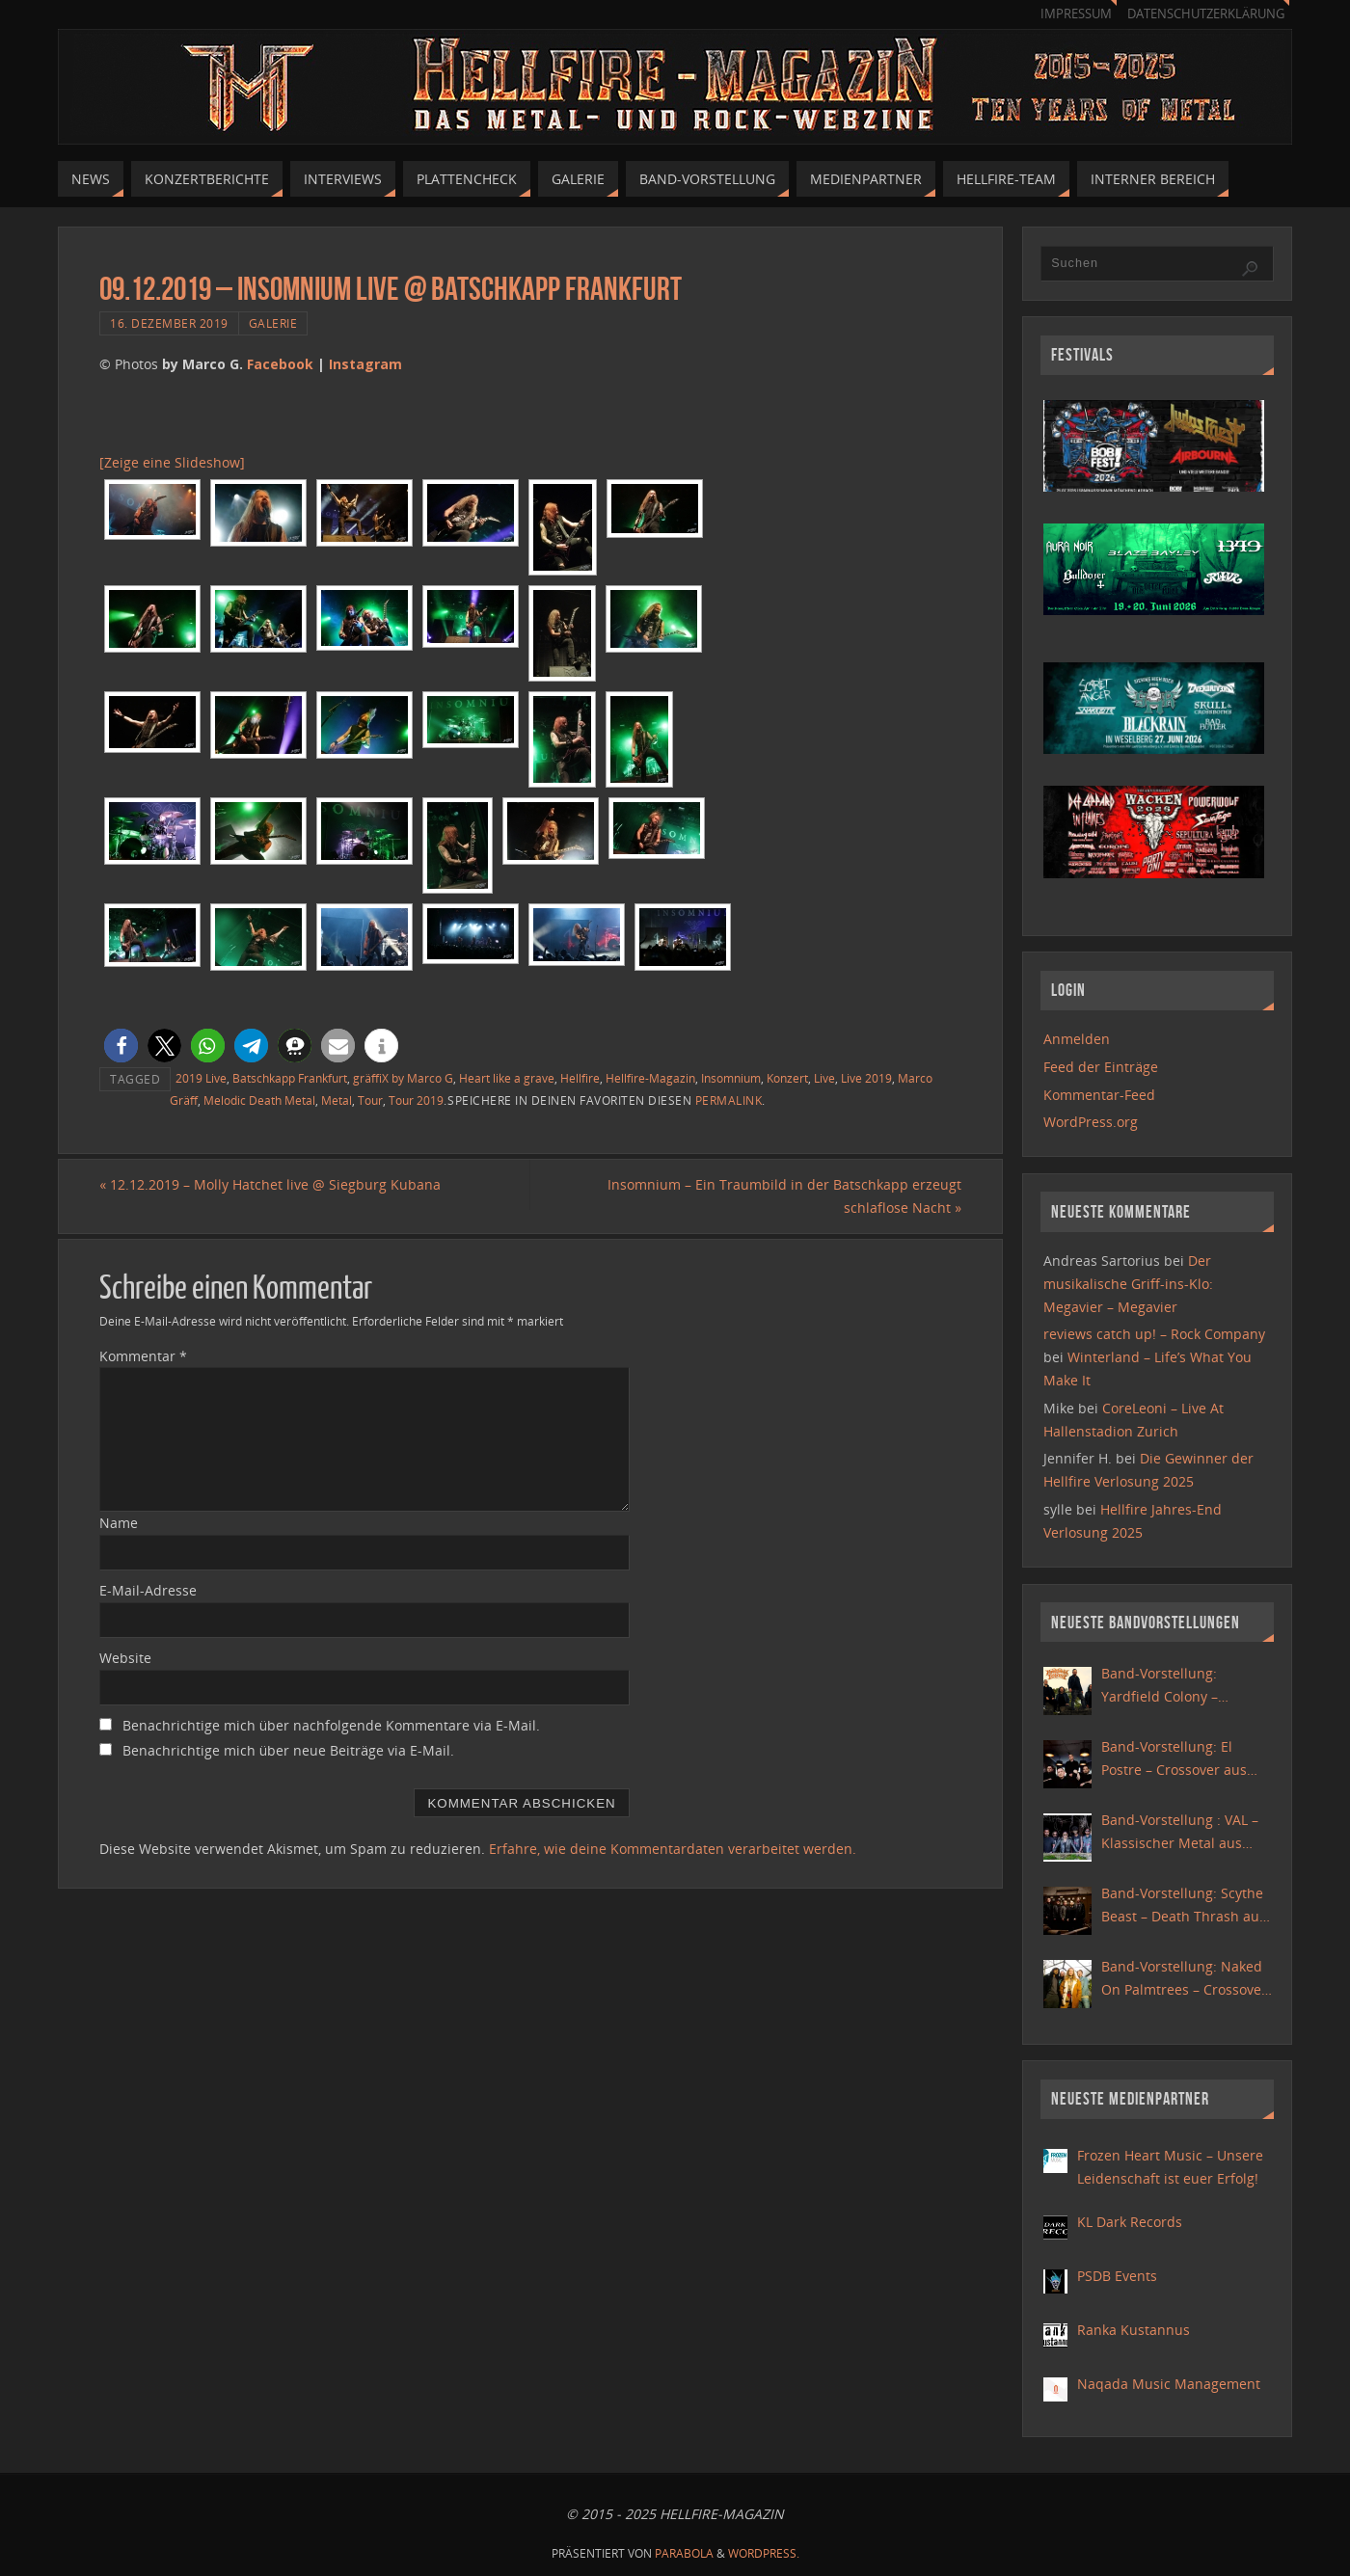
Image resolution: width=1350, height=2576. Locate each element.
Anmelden (1076, 1039)
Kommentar (143, 1356)
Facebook (280, 364)
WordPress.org (1090, 1122)
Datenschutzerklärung (1205, 14)
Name (118, 1523)
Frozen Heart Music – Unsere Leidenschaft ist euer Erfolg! (1170, 2166)
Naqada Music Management (1168, 2384)
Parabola (684, 2553)
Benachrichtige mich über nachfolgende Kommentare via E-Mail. (331, 1725)
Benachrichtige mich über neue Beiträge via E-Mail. (288, 1750)
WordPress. (763, 2553)
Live (824, 1078)
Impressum (1076, 14)
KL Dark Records (1129, 2222)
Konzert (787, 1078)
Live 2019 (866, 1078)
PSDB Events (1117, 2276)
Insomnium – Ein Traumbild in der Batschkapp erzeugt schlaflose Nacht (784, 1196)
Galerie (273, 323)
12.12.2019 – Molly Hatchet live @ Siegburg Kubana (270, 1184)
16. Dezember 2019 (169, 323)
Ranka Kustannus (1133, 2330)
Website (125, 1658)
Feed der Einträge (1100, 1067)
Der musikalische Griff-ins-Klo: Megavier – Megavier (1128, 1283)
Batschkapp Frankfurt (289, 1078)
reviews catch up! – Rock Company (1154, 1334)
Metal (336, 1100)
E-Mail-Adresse (148, 1590)
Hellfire (580, 1078)
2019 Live (201, 1078)
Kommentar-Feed (1099, 1095)
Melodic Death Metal (259, 1100)
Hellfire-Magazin (650, 1078)
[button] (121, 1045)
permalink (729, 1100)
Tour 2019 (416, 1100)
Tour (370, 1100)
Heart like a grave (506, 1078)
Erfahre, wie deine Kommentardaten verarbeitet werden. (672, 1848)
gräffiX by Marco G (403, 1078)
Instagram (365, 364)
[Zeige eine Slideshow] (172, 462)
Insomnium (731, 1078)
